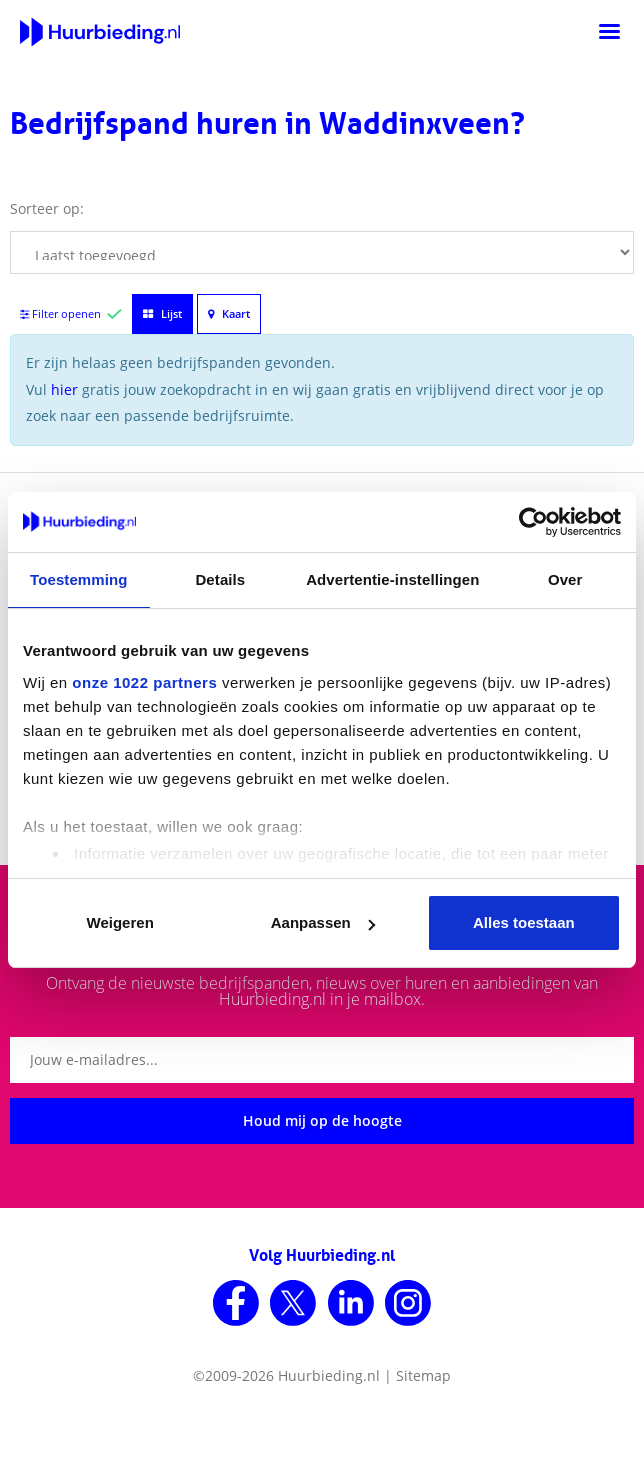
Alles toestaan (524, 922)
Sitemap (423, 1375)
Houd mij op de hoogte (322, 1120)
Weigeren (120, 922)
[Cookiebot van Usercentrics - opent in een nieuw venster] (533, 522)
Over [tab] (565, 579)
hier (64, 389)
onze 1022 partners (144, 682)
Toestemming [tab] (79, 579)
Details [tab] (220, 579)
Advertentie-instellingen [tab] (392, 579)
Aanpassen (323, 922)
